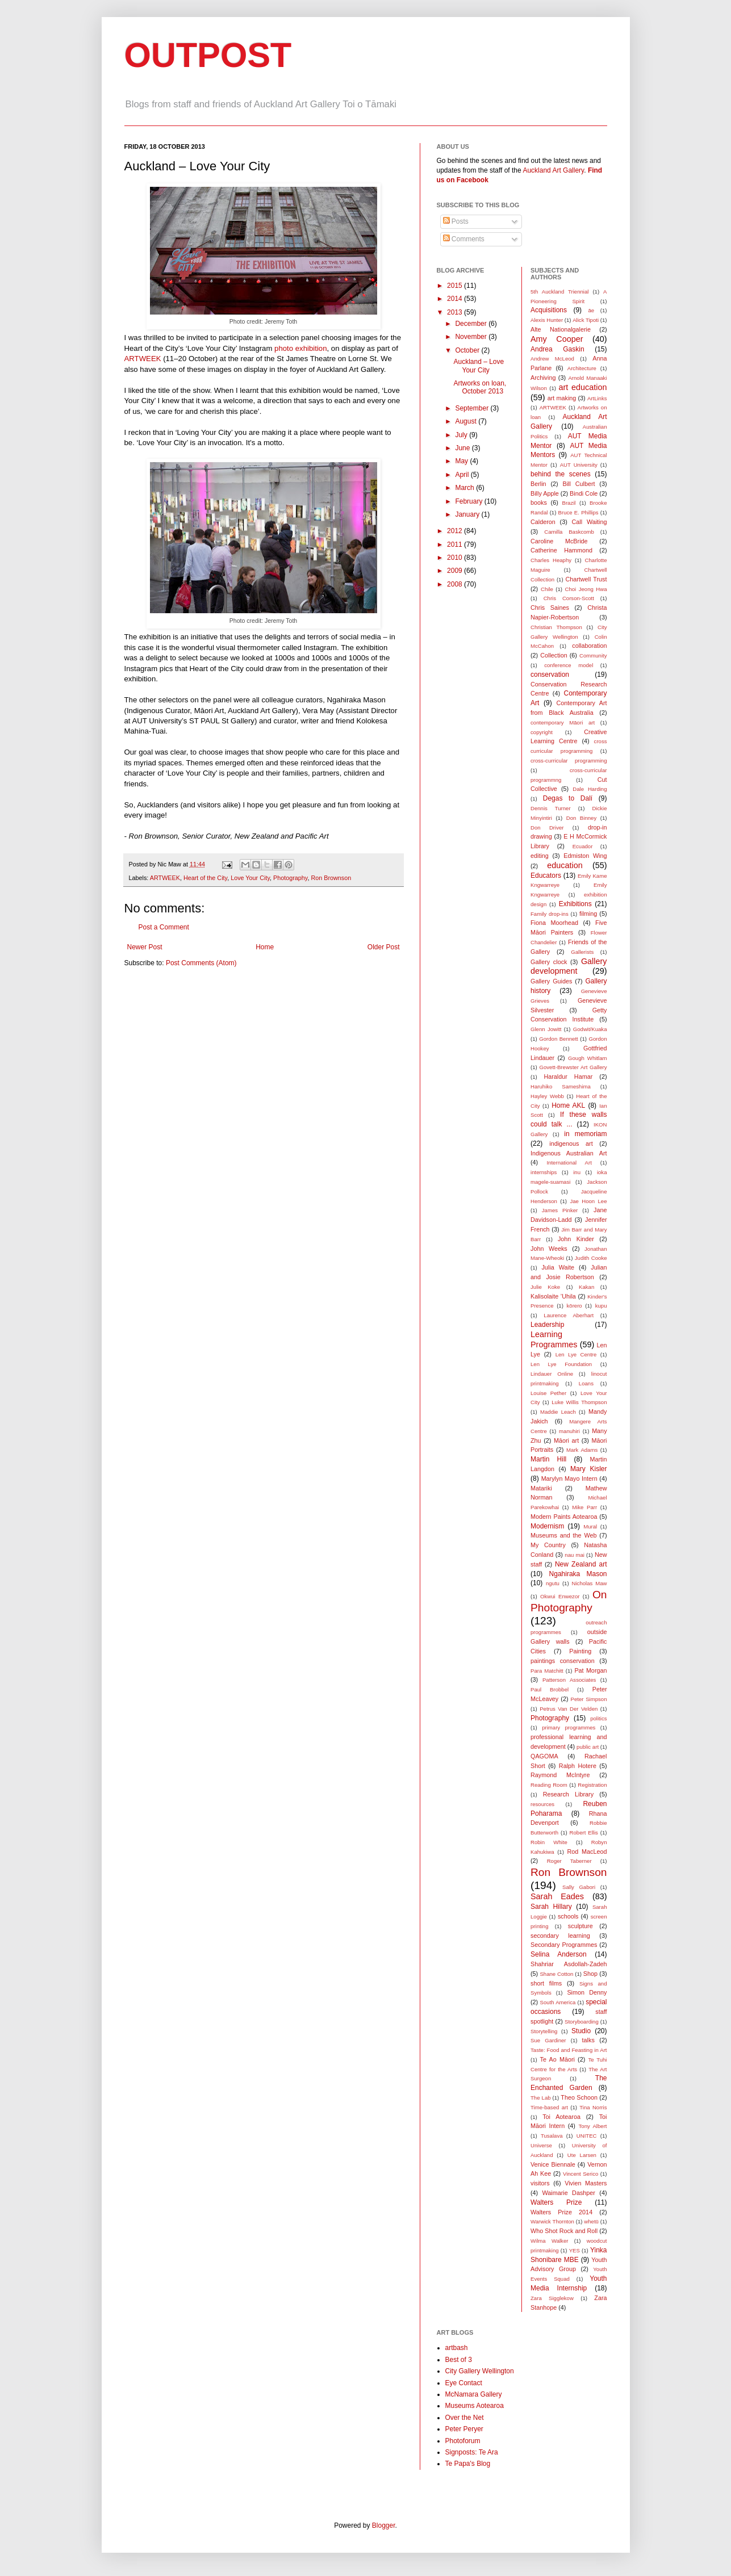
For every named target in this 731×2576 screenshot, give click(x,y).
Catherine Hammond (561, 550)
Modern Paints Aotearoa (564, 1516)
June (463, 448)
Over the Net (464, 2418)
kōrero (574, 1305)
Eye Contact (463, 2383)
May (462, 461)
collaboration (589, 645)
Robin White (549, 1842)
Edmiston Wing (585, 855)
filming (588, 913)
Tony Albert (593, 2126)
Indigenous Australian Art (569, 1153)
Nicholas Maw (589, 1583)
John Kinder (576, 1238)
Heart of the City (205, 877)
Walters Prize (556, 2202)
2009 (455, 571)
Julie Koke (545, 1287)
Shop (590, 1973)
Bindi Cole (584, 493)
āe (591, 310)
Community (593, 655)
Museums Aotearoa (474, 2406)
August (466, 421)
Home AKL (568, 1105)
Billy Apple (545, 493)
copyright (542, 732)
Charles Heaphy (551, 560)
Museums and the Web (563, 1535)
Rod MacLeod (587, 1851)
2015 (455, 286)
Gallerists (582, 952)
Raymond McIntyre (560, 1774)
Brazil (569, 503)
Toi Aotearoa (561, 2116)
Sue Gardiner (548, 2040)
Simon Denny (587, 1992)
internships (544, 1172)
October (468, 350)
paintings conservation (563, 1660)
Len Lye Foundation (561, 1364)
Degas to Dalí (567, 798)
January (468, 514)
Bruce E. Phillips (578, 512)
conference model (568, 665)
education (564, 865)
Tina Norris (593, 2107)
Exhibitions (575, 904)
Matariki (541, 1488)
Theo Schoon (579, 2097)
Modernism (547, 1526)
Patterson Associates (569, 1680)
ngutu (552, 1583)
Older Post (383, 947)
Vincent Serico (580, 2174)
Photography (290, 877)
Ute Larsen (581, 2155)
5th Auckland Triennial (559, 291)
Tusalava (552, 2136)
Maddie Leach (558, 1412)
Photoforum (463, 2441)
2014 (455, 299)
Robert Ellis (584, 1832)
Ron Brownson (331, 877)
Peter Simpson (589, 1699)
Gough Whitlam (587, 1058)
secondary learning (560, 1935)
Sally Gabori (578, 1887)
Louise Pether (548, 1393)
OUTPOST (208, 55)
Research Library (568, 1794)
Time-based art (549, 2107)
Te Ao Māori (557, 2059)
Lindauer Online (552, 1374)
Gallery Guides (551, 981)
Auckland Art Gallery (553, 170)
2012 (455, 531)
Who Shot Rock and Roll (564, 2230)
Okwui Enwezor (559, 1596)
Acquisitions (549, 310)
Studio (581, 2031)
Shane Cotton (556, 1974)
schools (568, 1916)
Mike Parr (584, 1507)
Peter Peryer (464, 2429)
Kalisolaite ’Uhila (553, 1296)
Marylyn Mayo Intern (569, 1478)
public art (588, 1747)
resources (542, 1804)
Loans (586, 1383)
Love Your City (250, 877)
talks (588, 2040)
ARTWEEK (142, 358)
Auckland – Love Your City (478, 366)
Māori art (566, 1440)
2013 (455, 312)
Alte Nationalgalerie (561, 329)
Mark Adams (582, 1450)
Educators (546, 875)
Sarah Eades (557, 1896)
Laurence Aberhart (569, 1315)
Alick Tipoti (586, 320)
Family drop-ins (550, 914)
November (471, 337)
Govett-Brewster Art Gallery (573, 1067)
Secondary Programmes (564, 1944)
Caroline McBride (559, 541)
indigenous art (570, 1143)
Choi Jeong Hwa (586, 589)
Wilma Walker (549, 2241)
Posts (456, 221)
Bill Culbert (578, 483)
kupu (601, 1305)
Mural (590, 1526)
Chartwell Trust (586, 579)
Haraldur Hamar (568, 1076)
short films (546, 1983)
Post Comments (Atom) (201, 963)
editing (540, 855)
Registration (592, 1785)
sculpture (580, 1925)
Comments (463, 239)
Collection (553, 655)
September (472, 408)
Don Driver (547, 827)
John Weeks (549, 1248)
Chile (547, 589)
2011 (455, 544)
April (462, 475)
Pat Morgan (590, 1670)
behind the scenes (561, 474)
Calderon (543, 521)
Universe (541, 2145)
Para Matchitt (547, 1671)
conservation (550, 674)
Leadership (547, 1325)
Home (265, 947)
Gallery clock (549, 961)
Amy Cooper (557, 339)
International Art (568, 1162)
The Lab (541, 2098)
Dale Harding (590, 789)
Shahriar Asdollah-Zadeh (569, 1964)
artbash (456, 2348)
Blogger (383, 2525)
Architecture (581, 368)
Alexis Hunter (547, 320)
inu (576, 1172)
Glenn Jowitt (546, 1029)
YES (574, 2250)
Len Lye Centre (576, 1354)
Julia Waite (557, 1267)
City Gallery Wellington (479, 2371)
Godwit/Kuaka (590, 1029)
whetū (591, 2221)
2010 (455, 558)
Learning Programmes (554, 1339)
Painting (580, 1651)
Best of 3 (458, 2360)
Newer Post (144, 947)
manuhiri (569, 1431)
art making (562, 398)
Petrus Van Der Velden (569, 1709)
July (462, 435)
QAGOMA (544, 1756)
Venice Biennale (553, 2164)
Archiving (543, 377)
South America (558, 2002)
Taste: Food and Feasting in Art (569, 2050)
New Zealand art (581, 1564)
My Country (548, 1545)
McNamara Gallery (473, 2394)
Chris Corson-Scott (569, 598)
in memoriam (585, 1134)
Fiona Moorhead (554, 922)
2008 (455, 584)
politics (598, 1718)
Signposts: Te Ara (471, 2452)
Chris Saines (550, 607)
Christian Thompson (556, 627)
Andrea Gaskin (557, 349)
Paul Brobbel (550, 1689)
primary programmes (568, 1727)
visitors (540, 2183)
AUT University (579, 465)
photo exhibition (300, 348)
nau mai (574, 1555)
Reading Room (549, 1785)
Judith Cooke (591, 1258)
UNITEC (587, 2136)
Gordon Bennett (558, 1039)
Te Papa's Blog (468, 2464)
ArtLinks (597, 398)
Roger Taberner (569, 1861)
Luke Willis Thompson (579, 1402)
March (465, 488)
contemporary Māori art (563, 722)
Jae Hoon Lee (588, 1201)
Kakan (586, 1287)
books (539, 502)
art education (583, 387)
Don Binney (581, 818)
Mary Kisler (588, 1469)
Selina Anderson (559, 1954)
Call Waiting (589, 521)
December (471, 324)
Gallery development (569, 966)
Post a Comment (164, 927)
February (469, 501)
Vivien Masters (586, 2183)
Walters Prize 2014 (561, 2212)
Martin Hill (548, 1459)
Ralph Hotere (577, 1765)
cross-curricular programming (569, 760)
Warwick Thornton (552, 2221)
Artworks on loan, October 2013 (479, 387)
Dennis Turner (551, 808)
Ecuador (583, 846)
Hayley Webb (547, 1096)
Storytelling (544, 2031)
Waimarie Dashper (568, 2192)
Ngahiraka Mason (578, 1574)
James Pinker (560, 1210)
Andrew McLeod (552, 358)
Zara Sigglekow (552, 2298)
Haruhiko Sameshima (561, 1086)
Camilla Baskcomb (569, 532)
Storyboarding (582, 2021)
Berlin (538, 483)
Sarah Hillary (551, 1907)
